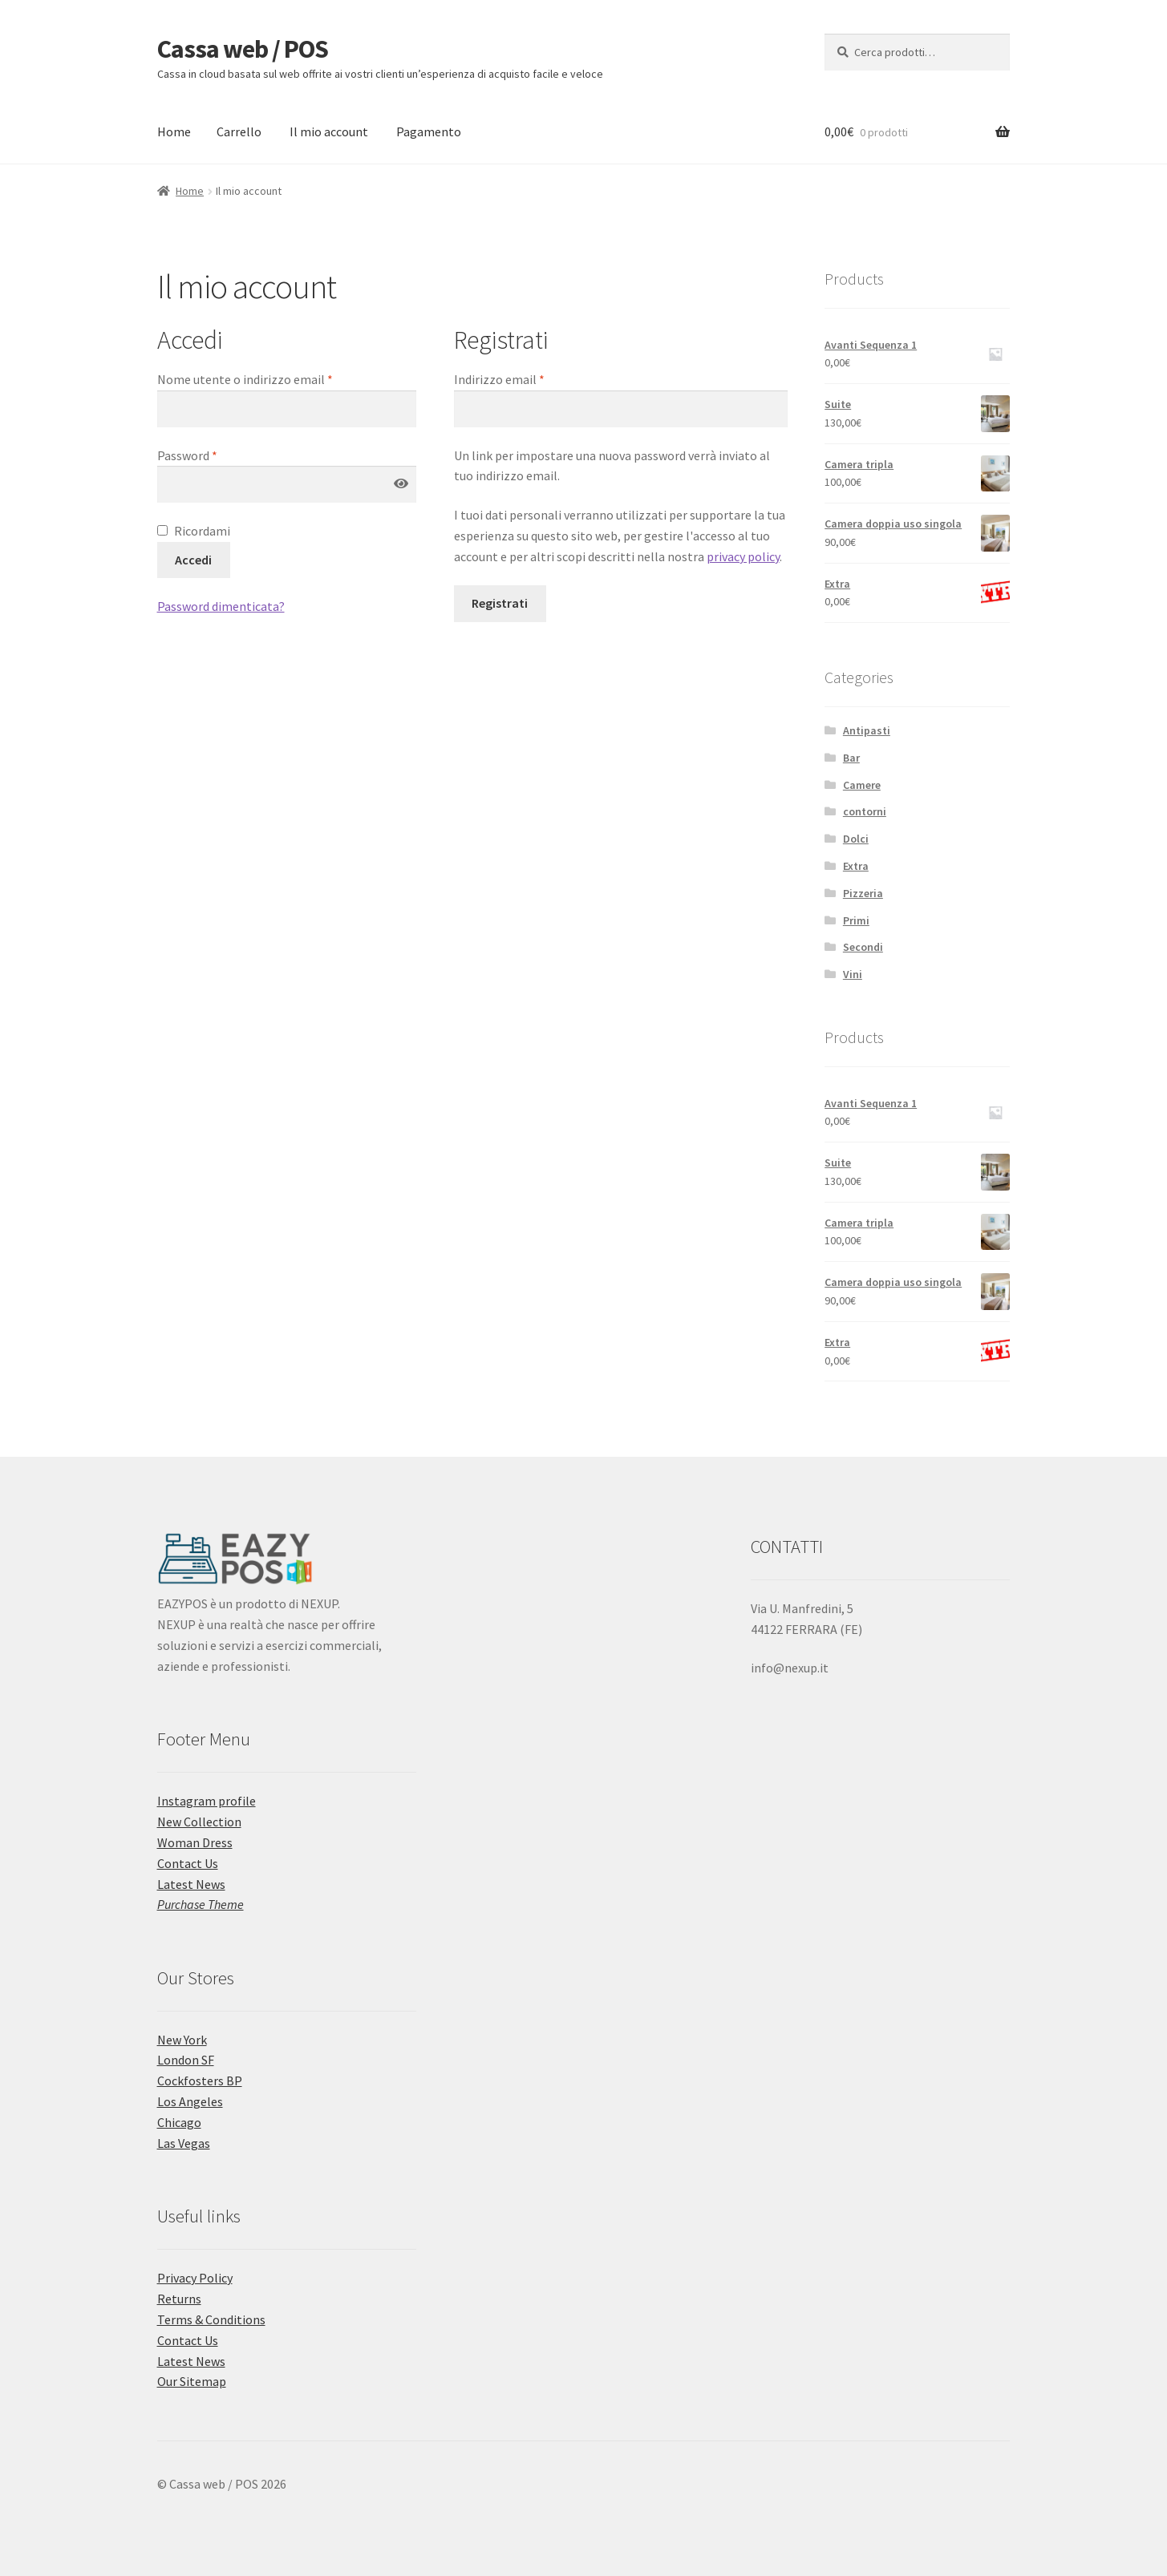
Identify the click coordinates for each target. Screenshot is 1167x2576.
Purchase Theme (200, 1904)
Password (187, 455)
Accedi (193, 560)
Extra (856, 866)
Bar (851, 757)
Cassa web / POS (242, 49)
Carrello (239, 131)
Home (174, 131)
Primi (856, 920)
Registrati (500, 603)
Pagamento (428, 131)
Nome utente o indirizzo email (245, 379)
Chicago (179, 2122)
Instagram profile (206, 1801)
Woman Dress (195, 1842)
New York (182, 2040)
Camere (862, 785)
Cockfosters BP (199, 2081)
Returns (179, 2299)
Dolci (856, 838)
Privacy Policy (195, 2278)
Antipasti (866, 730)
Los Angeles (190, 2101)
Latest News (191, 1884)
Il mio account (329, 131)
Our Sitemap (191, 2381)
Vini (852, 974)
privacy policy (743, 556)
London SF (185, 2060)
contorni (864, 811)
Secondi (863, 947)
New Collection (199, 1822)
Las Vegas (183, 2143)
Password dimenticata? (221, 606)
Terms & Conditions (211, 2319)
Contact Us (187, 1863)
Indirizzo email (499, 379)
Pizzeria (863, 893)
